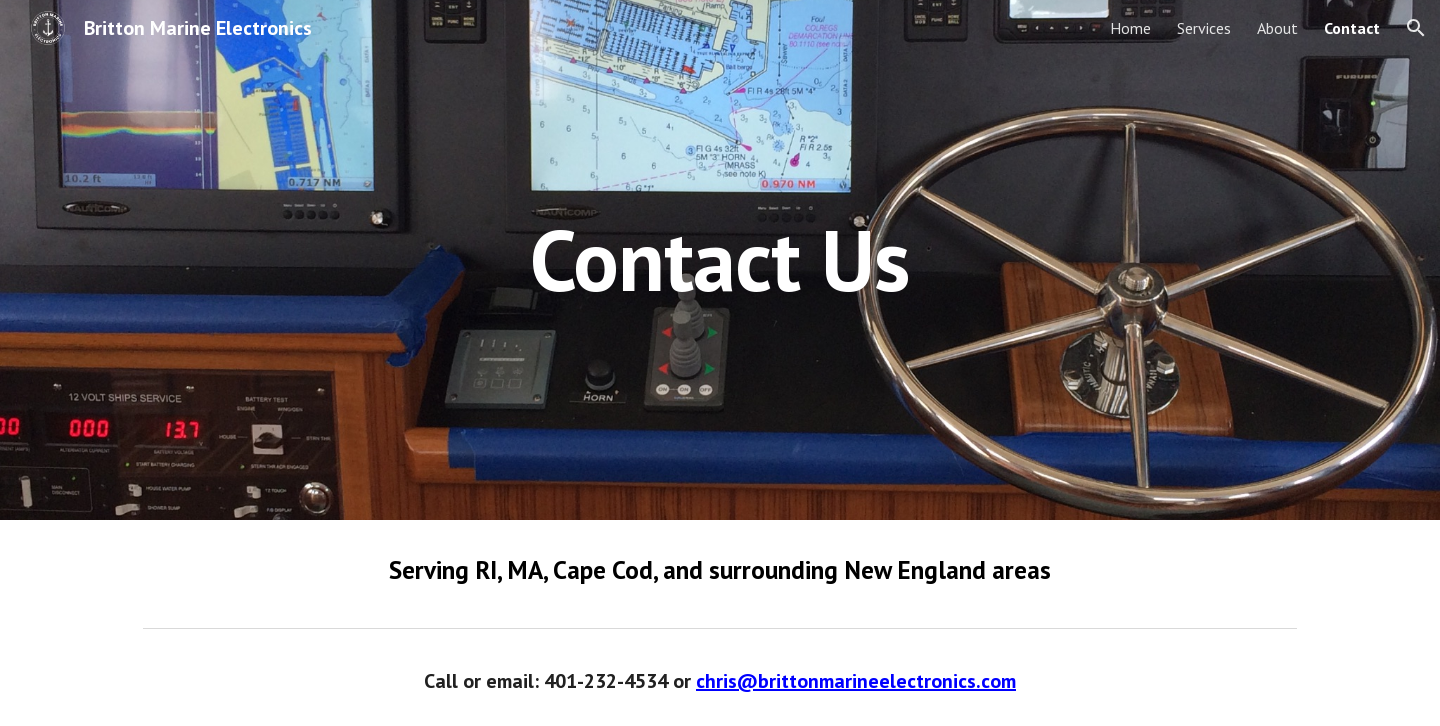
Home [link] (1130, 28)
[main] (720, 259)
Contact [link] (1352, 28)
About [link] (1277, 28)
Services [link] (1204, 28)
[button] (1416, 28)
